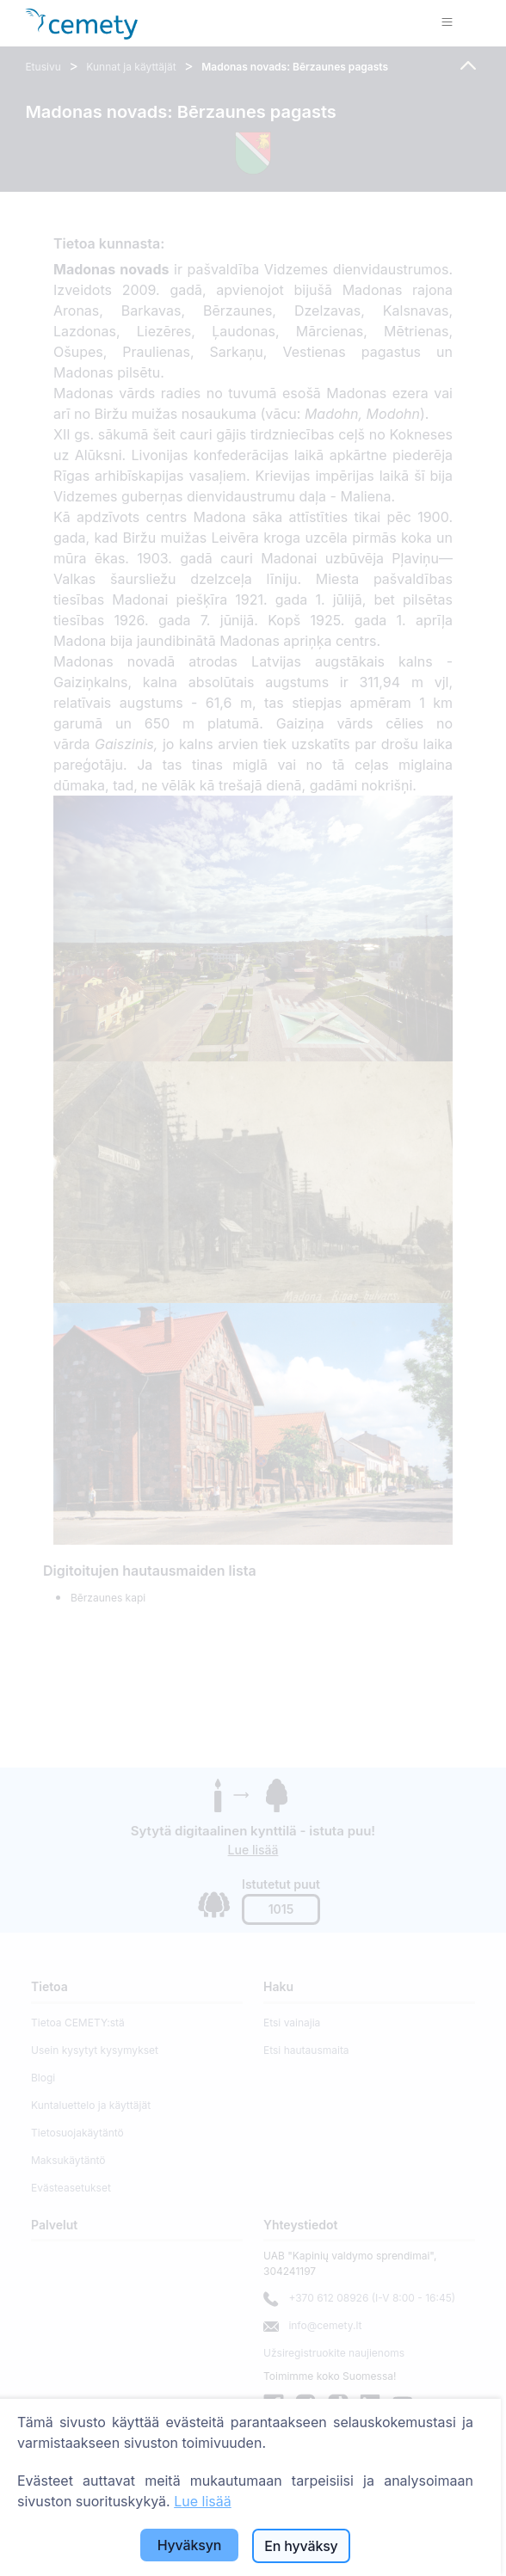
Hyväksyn (189, 2545)
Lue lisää (202, 2501)
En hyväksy (300, 2545)
